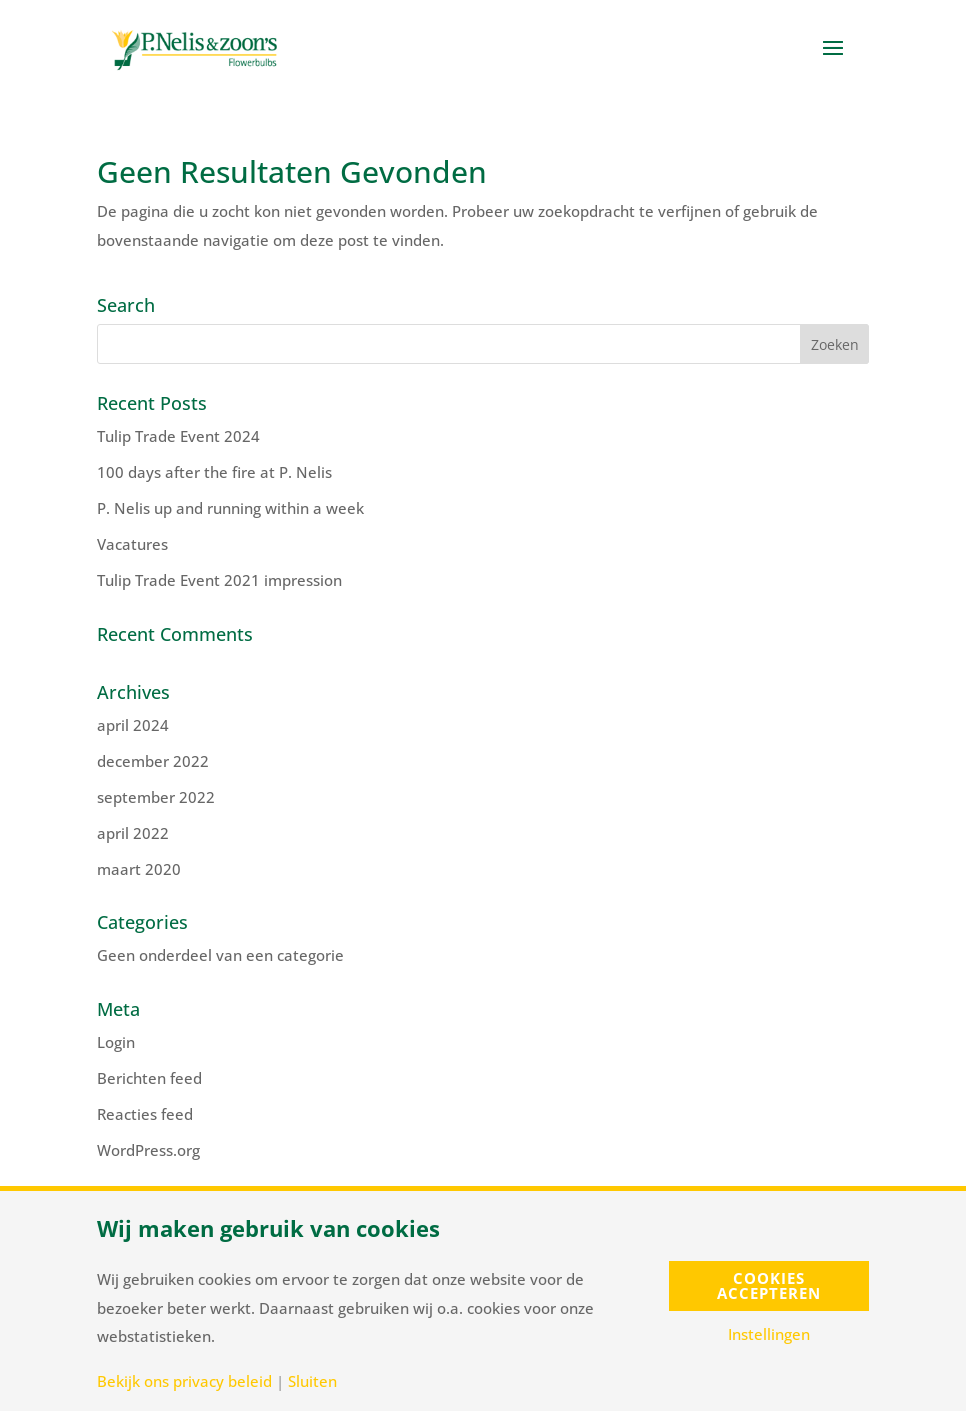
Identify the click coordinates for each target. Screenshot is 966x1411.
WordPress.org (148, 1150)
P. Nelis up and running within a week (230, 508)
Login (116, 1042)
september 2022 (156, 797)
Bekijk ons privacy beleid (184, 1381)
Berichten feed (149, 1078)
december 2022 (153, 761)
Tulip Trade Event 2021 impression (219, 580)
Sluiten (312, 1381)
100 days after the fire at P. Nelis (214, 472)
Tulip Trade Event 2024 (178, 436)
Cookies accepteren (769, 1285)
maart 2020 (139, 869)
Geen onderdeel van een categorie (220, 955)
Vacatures (132, 544)
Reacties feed (145, 1114)
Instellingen (769, 1334)
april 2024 (133, 725)
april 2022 (133, 833)
